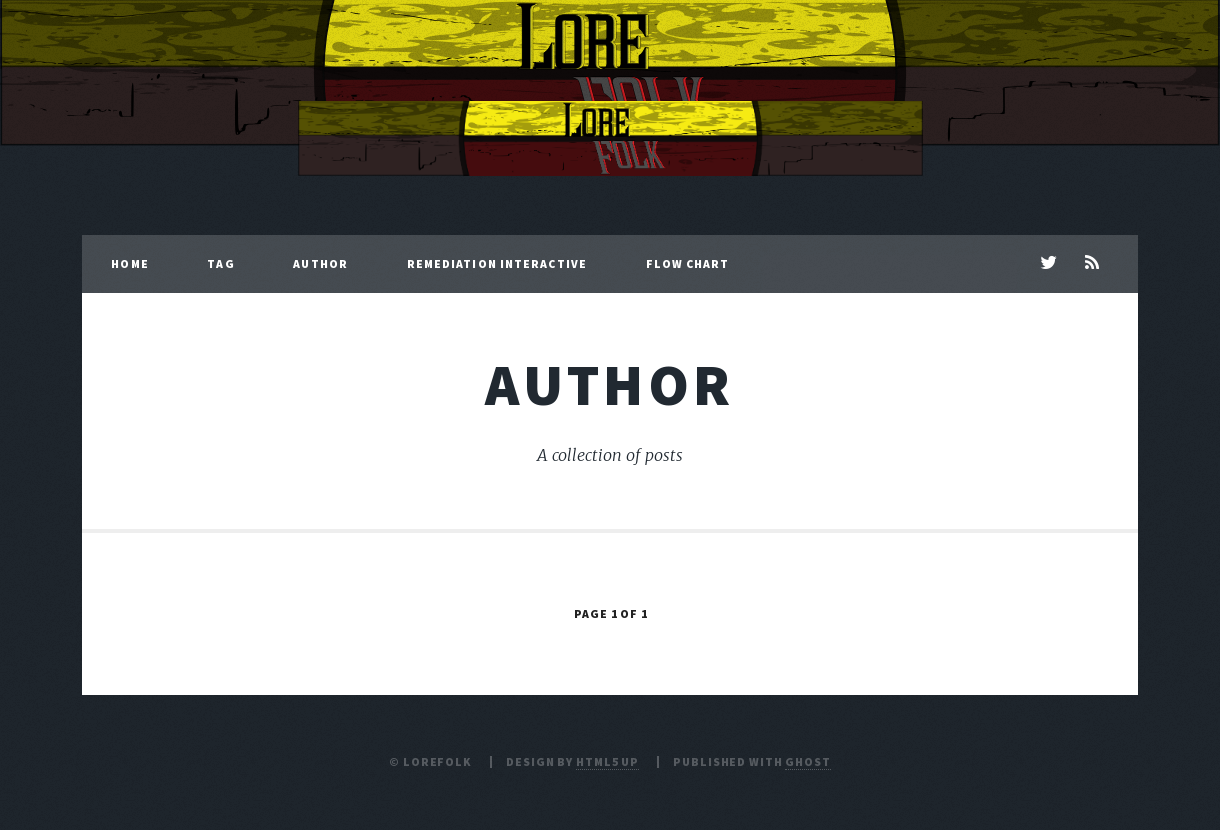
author (609, 384)
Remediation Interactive (497, 263)
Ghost (807, 761)
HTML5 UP (607, 761)
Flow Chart (688, 263)
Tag (220, 263)
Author (320, 263)
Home (129, 263)
